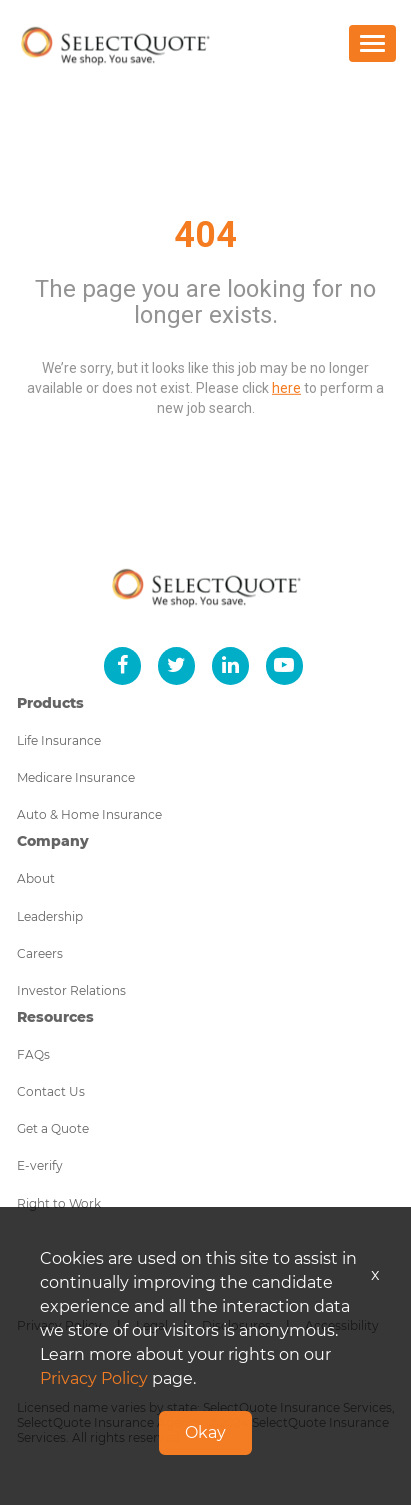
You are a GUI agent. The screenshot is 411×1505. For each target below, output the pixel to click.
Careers (40, 953)
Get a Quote (53, 1128)
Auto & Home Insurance (89, 814)
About (36, 878)
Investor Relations (71, 990)
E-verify (40, 1165)
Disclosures (236, 1325)
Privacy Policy (59, 1325)
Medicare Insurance (76, 777)
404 (205, 235)
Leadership (50, 916)
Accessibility (342, 1325)
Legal (152, 1325)
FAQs (33, 1054)
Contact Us (51, 1091)
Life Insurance (59, 740)
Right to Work (59, 1203)
